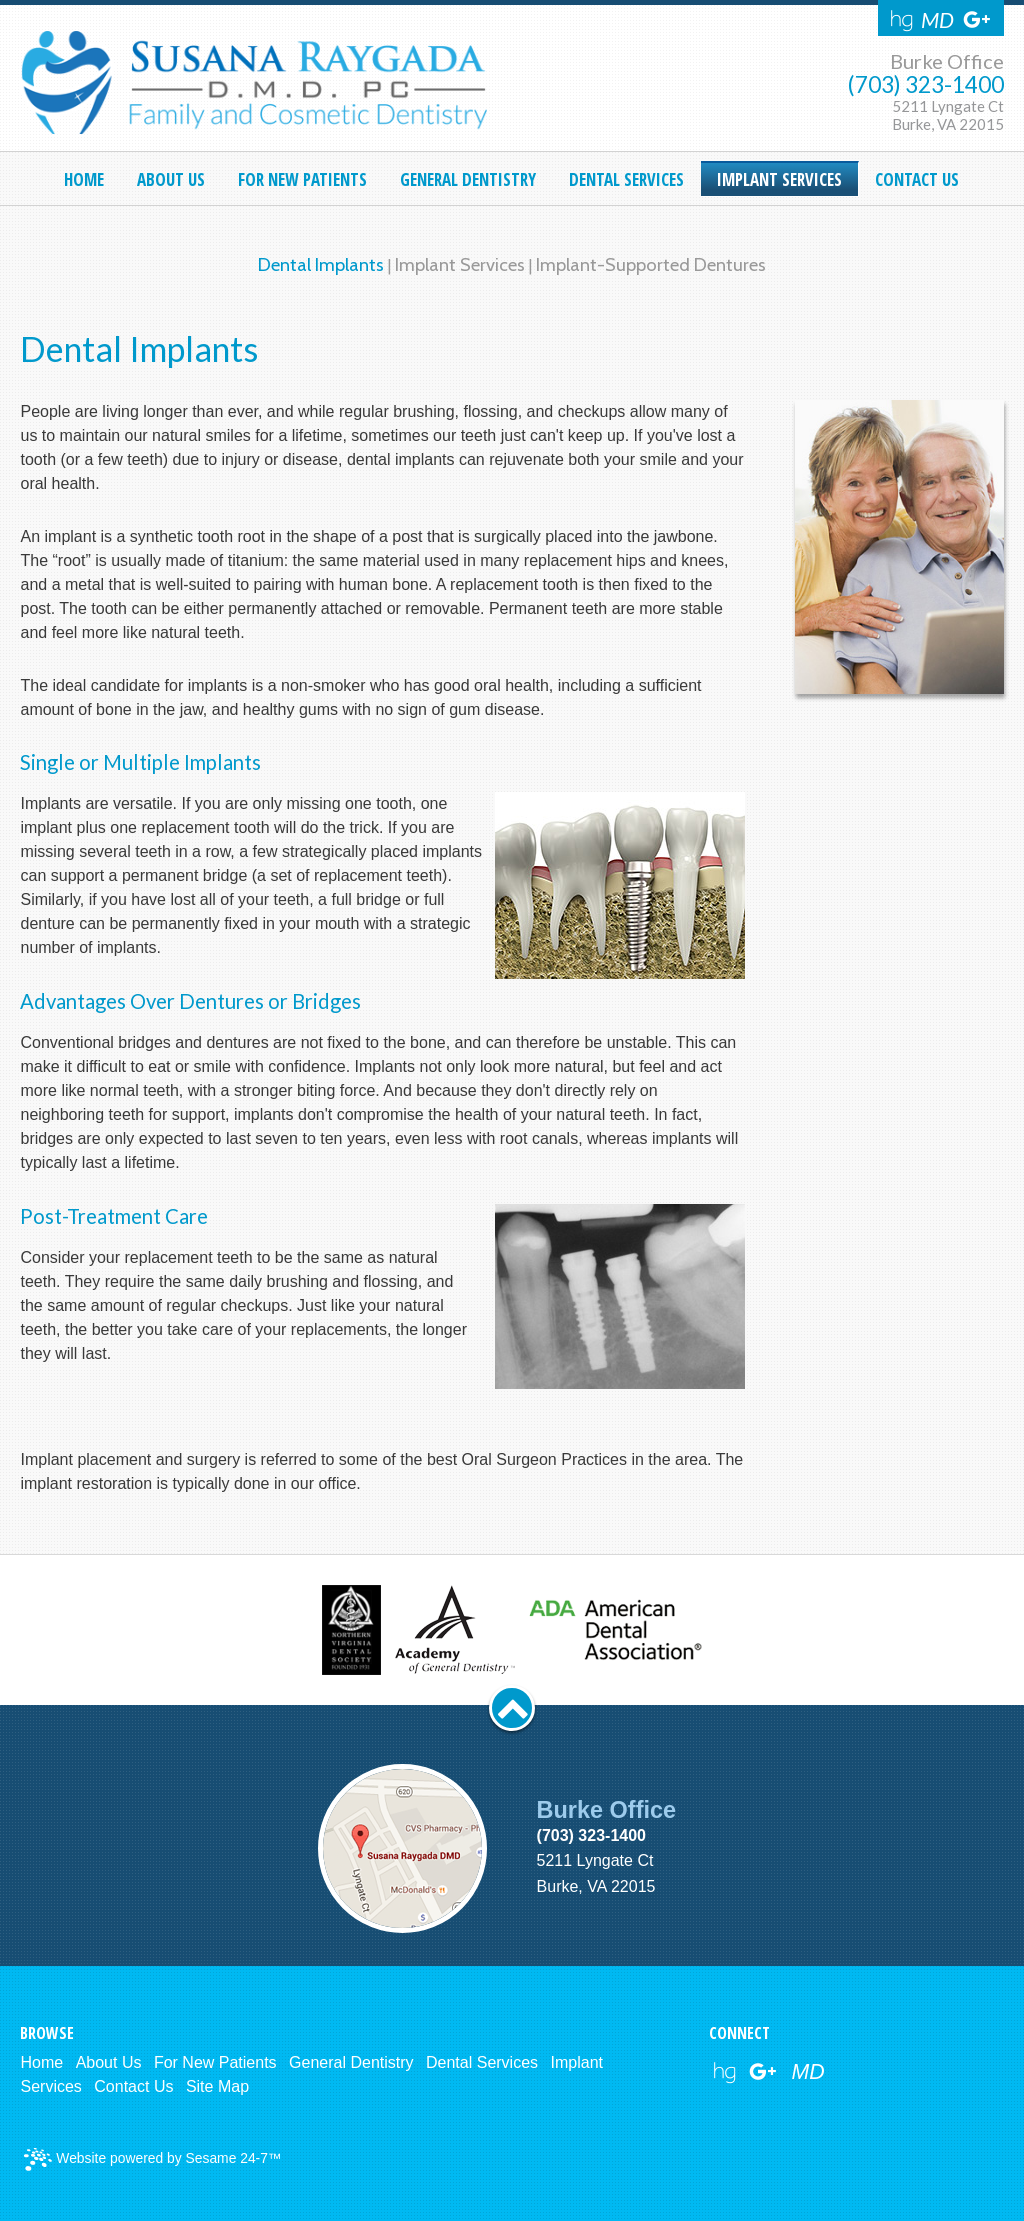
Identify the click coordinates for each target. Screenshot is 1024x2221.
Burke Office (947, 61)
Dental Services (482, 2062)
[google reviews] (763, 2072)
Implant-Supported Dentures (651, 264)
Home (41, 2062)
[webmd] (808, 2072)
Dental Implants (321, 264)
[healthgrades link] (724, 2072)
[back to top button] (512, 1708)
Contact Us (133, 2086)
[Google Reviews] (977, 20)
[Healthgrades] (901, 20)
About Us (109, 2062)
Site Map (217, 2086)
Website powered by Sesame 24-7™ (152, 2159)
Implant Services (460, 264)
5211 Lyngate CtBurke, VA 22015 (948, 115)
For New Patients (215, 2062)
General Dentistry (351, 2062)
